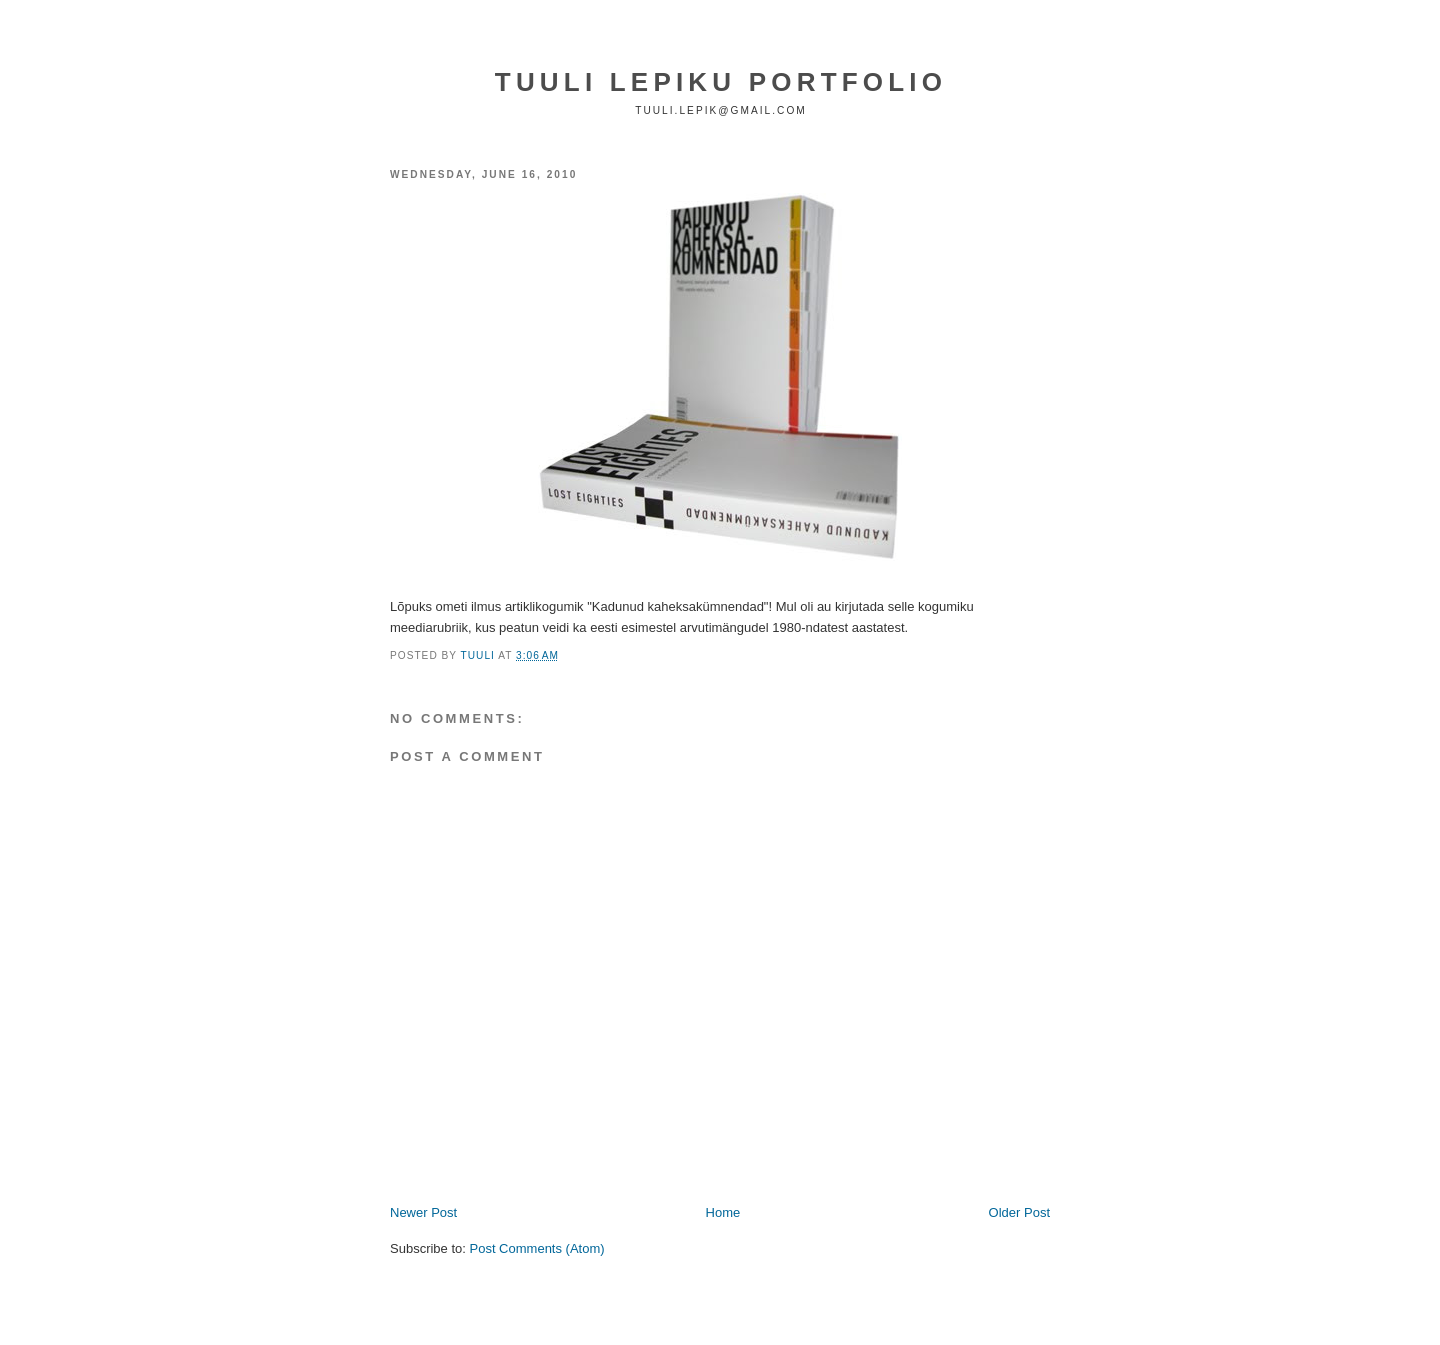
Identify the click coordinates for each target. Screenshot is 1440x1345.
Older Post (1019, 1212)
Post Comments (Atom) (537, 1248)
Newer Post (423, 1212)
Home (723, 1212)
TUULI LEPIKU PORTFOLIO (721, 82)
